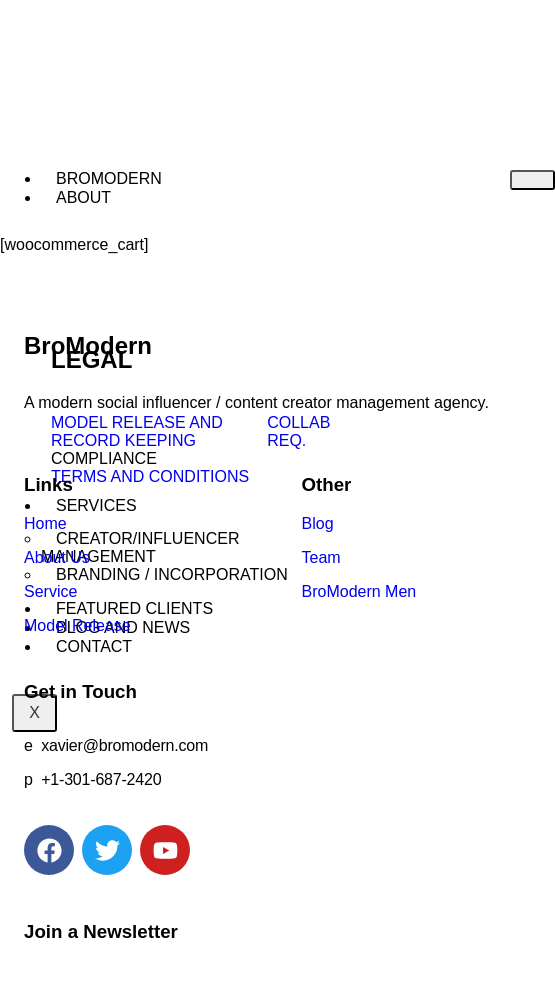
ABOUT (83, 197)
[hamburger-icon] (532, 180)
